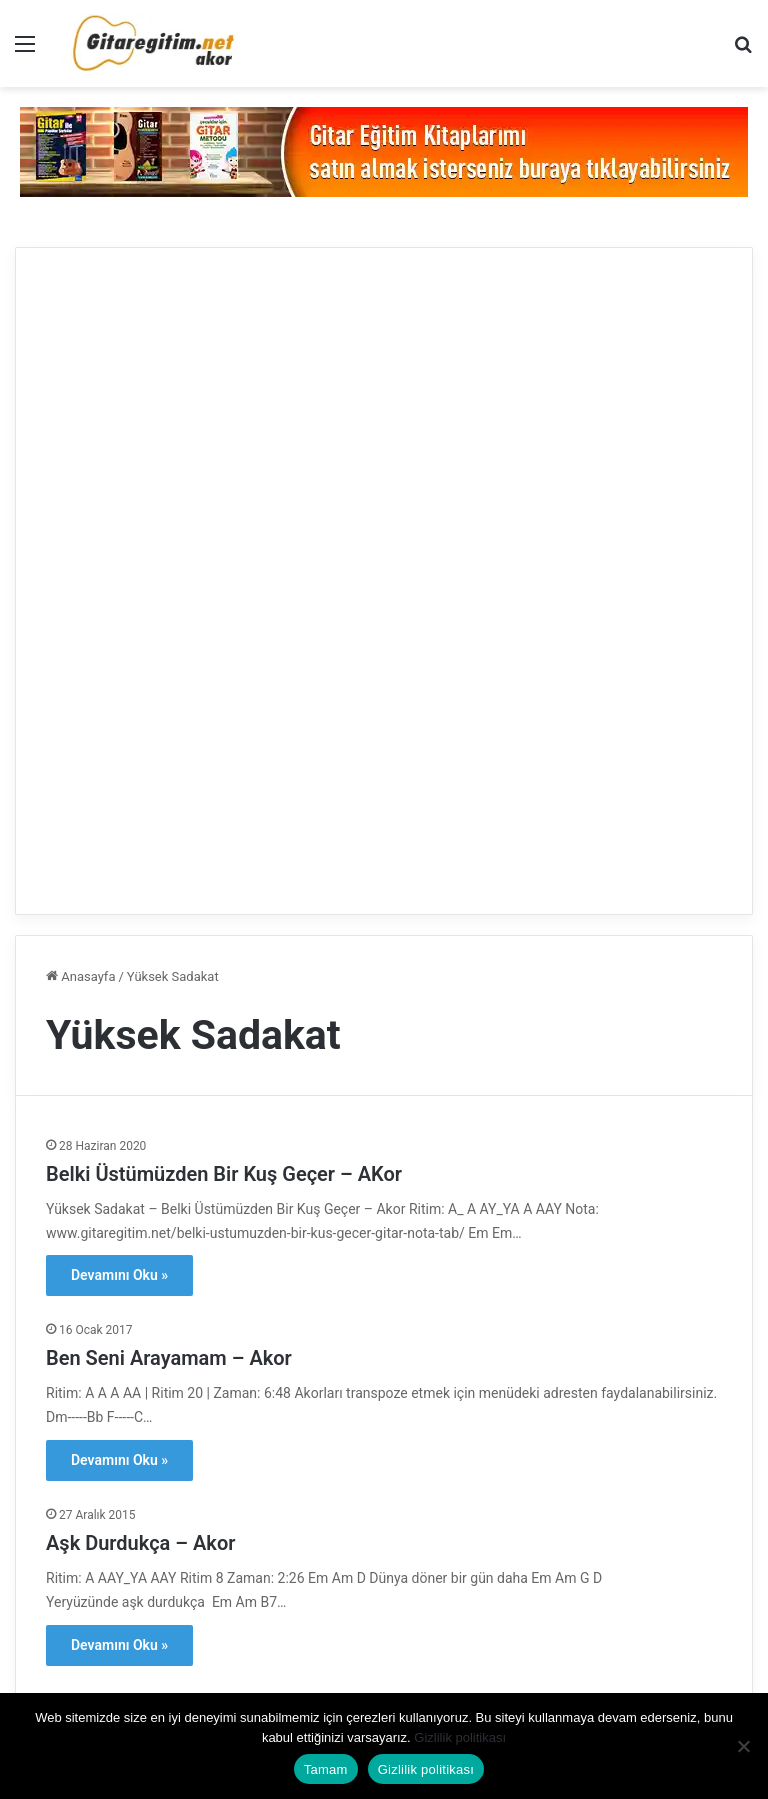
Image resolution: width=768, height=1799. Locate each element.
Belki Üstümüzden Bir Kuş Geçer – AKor (224, 1174)
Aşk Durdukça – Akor (140, 1543)
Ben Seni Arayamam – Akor (169, 1358)
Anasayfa (80, 976)
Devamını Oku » (119, 1275)
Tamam (326, 1769)
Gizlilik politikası (460, 1737)
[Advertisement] (384, 578)
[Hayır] (743, 1746)
